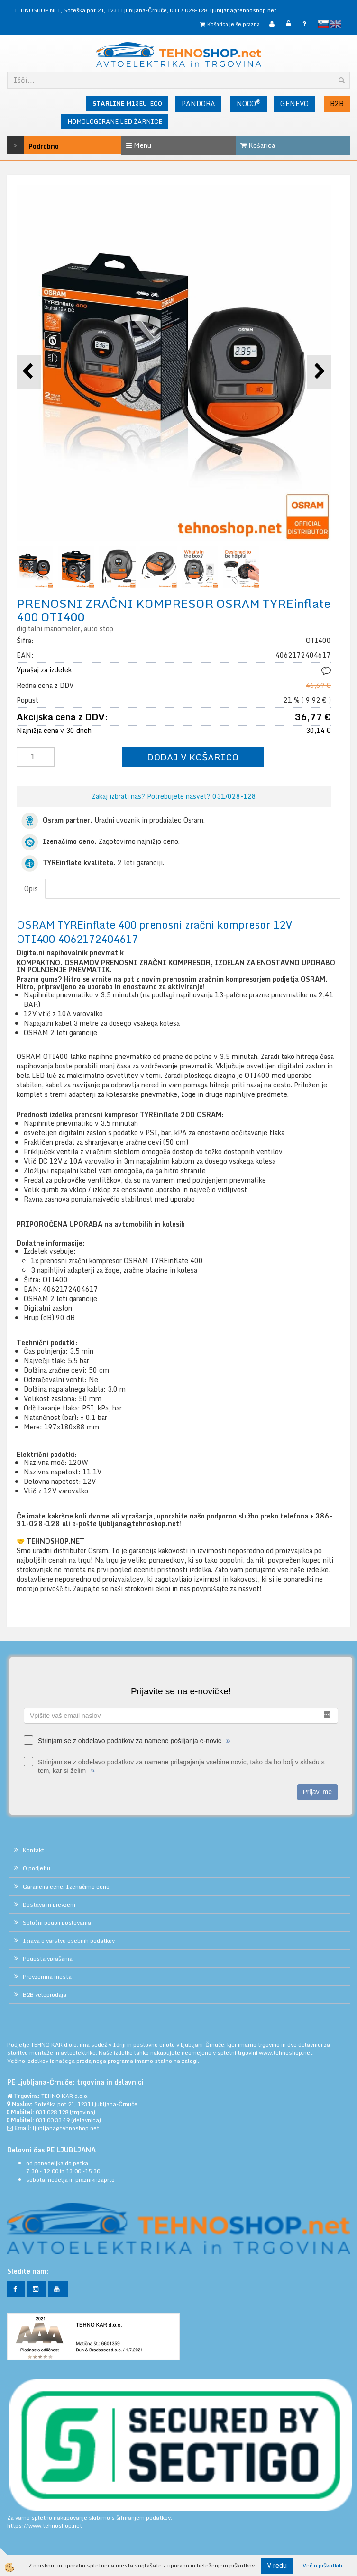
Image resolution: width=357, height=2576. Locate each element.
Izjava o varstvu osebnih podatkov (69, 1940)
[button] (319, 372)
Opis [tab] (31, 888)
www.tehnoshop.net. (286, 2052)
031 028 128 (52, 2111)
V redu (277, 2565)
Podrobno (30, 145)
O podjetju (36, 1867)
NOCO (249, 103)
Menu (138, 145)
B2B (337, 103)
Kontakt (33, 1849)
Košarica (257, 145)
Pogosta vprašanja (48, 1958)
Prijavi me (317, 1792)
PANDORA (198, 103)
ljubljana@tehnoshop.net (243, 10)
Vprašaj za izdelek (44, 669)
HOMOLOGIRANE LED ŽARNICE (114, 121)
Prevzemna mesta (47, 1976)
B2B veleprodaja (44, 1994)
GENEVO (294, 103)
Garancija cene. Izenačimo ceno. (67, 1886)
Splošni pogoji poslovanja (57, 1922)
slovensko (323, 24)
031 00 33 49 (53, 2119)
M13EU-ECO (127, 103)
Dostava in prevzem (49, 1904)
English (335, 24)
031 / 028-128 (188, 10)
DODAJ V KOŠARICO (192, 757)
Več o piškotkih (322, 2565)
